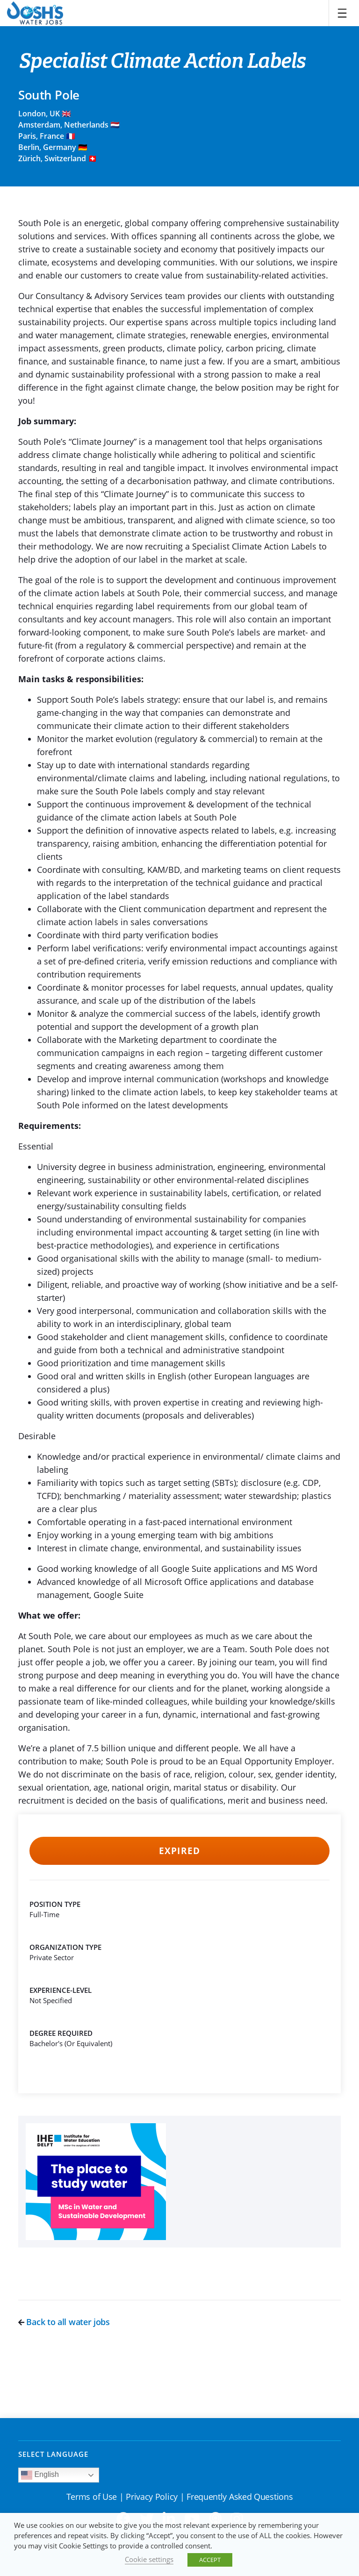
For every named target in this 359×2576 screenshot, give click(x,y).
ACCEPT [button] (210, 2559)
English (40, 2475)
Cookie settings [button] (149, 2559)
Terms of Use (91, 2496)
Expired (179, 1851)
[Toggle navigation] (342, 13)
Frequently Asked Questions (240, 2496)
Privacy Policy (152, 2496)
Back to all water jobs (64, 2321)
